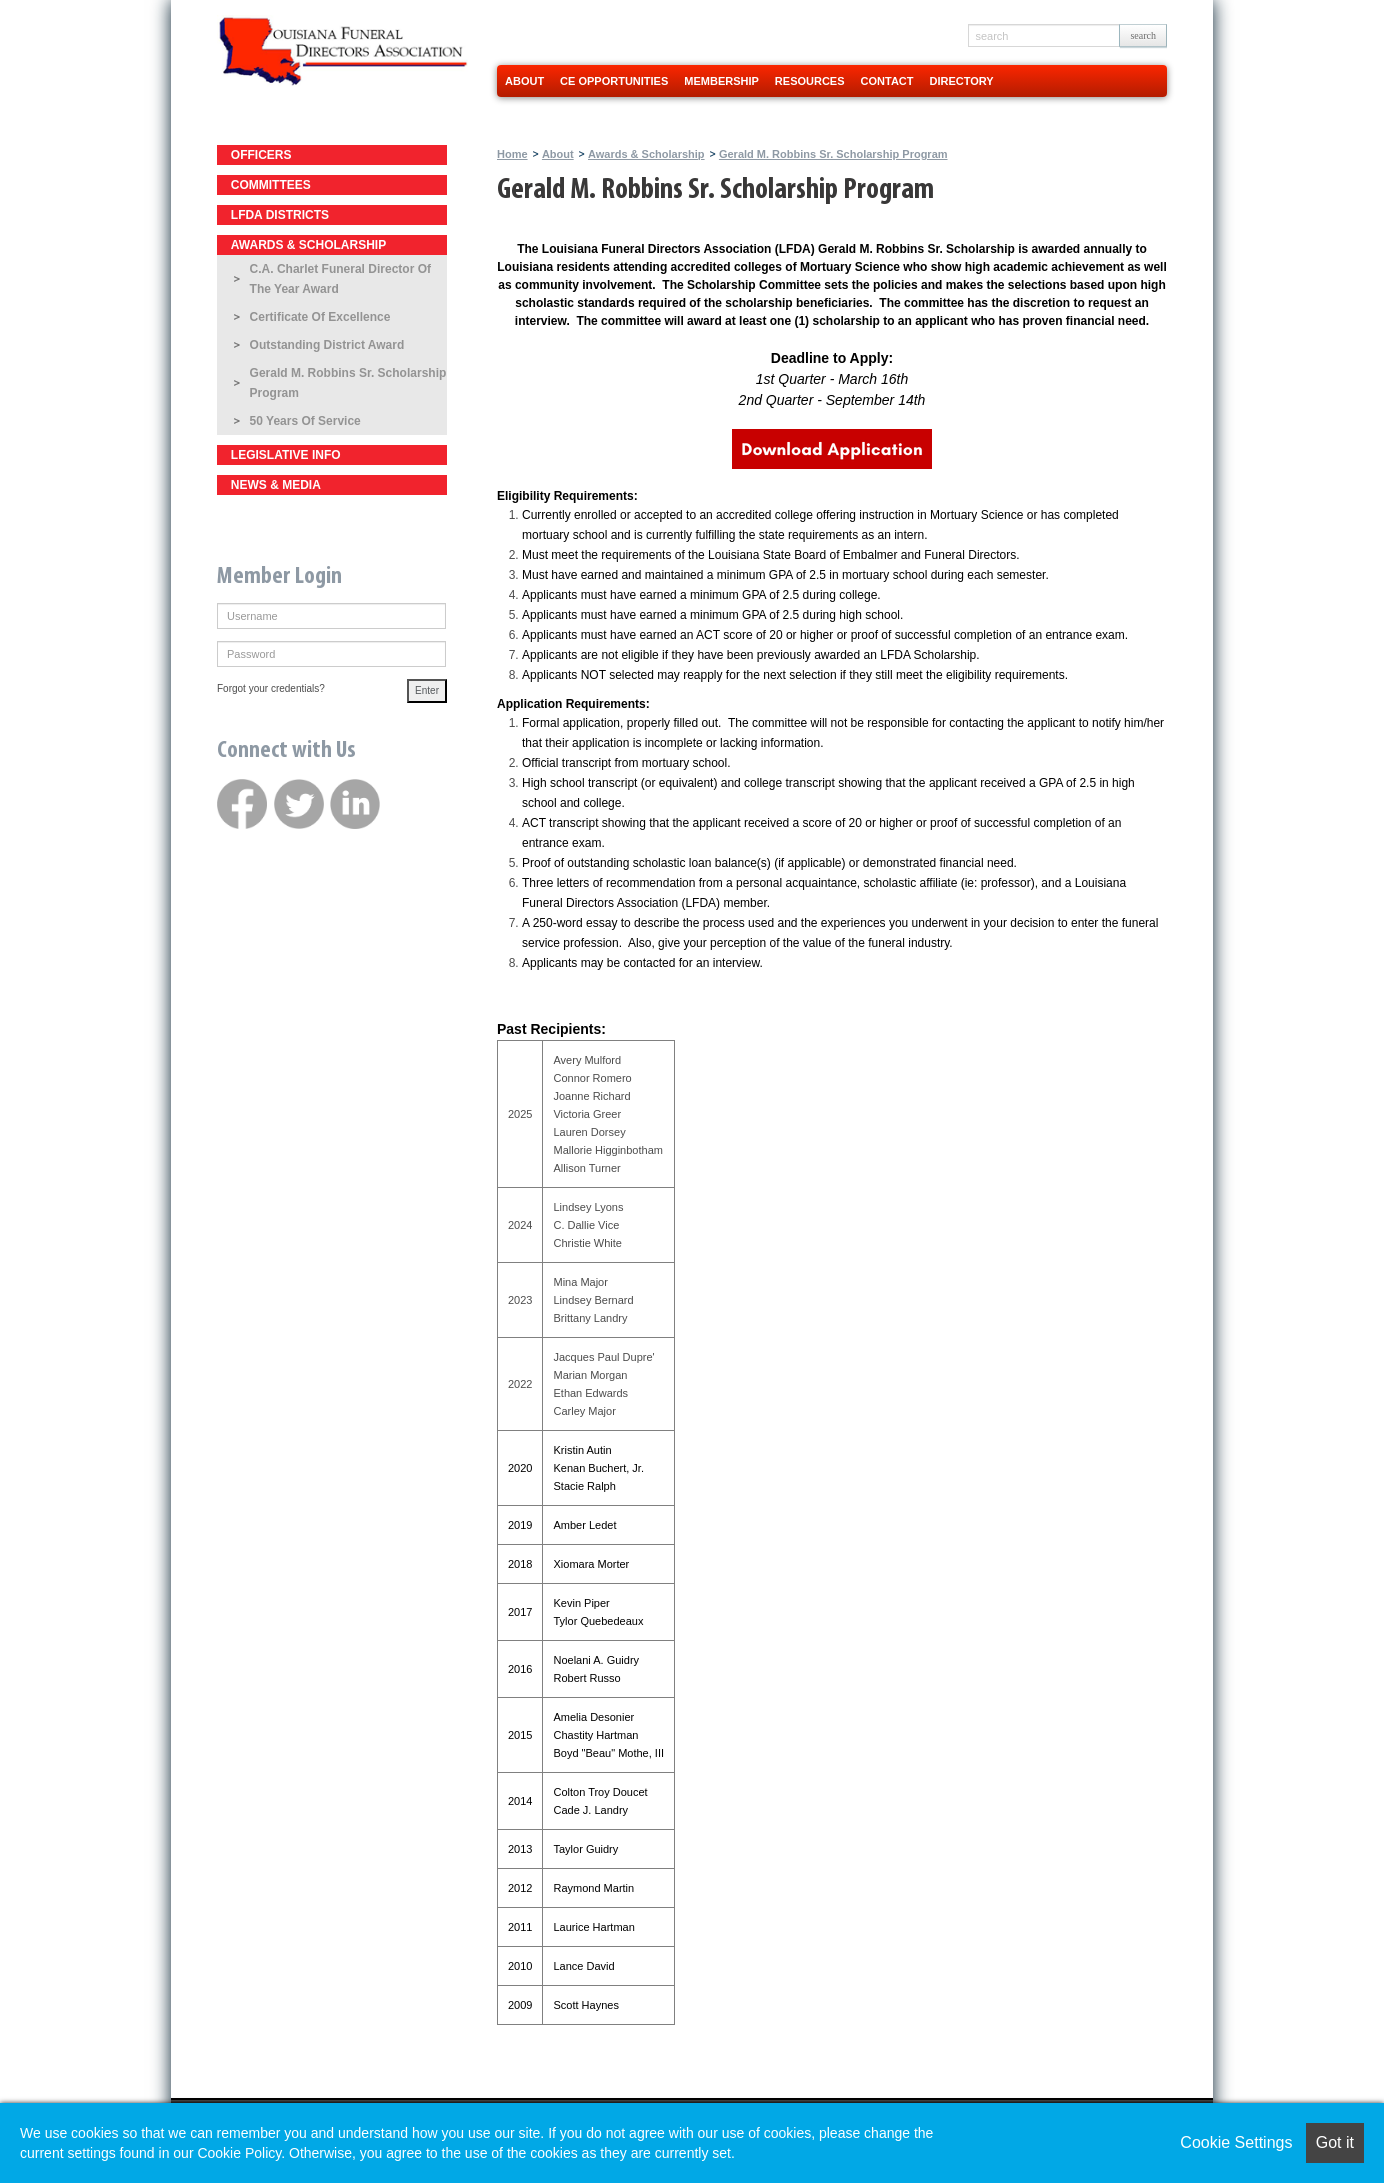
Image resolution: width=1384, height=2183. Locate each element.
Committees (271, 185)
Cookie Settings (1236, 2142)
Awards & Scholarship (308, 245)
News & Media (276, 485)
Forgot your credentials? (271, 688)
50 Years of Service (305, 421)
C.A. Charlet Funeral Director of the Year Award (340, 279)
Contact (887, 81)
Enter (427, 690)
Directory (962, 81)
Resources (810, 81)
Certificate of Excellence (320, 317)
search (1143, 35)
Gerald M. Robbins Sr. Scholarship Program (348, 383)
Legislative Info (286, 455)
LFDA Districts (280, 215)
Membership (721, 81)
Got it (1335, 2142)
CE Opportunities (614, 81)
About (524, 81)
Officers (261, 155)
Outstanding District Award (327, 345)
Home (512, 154)
